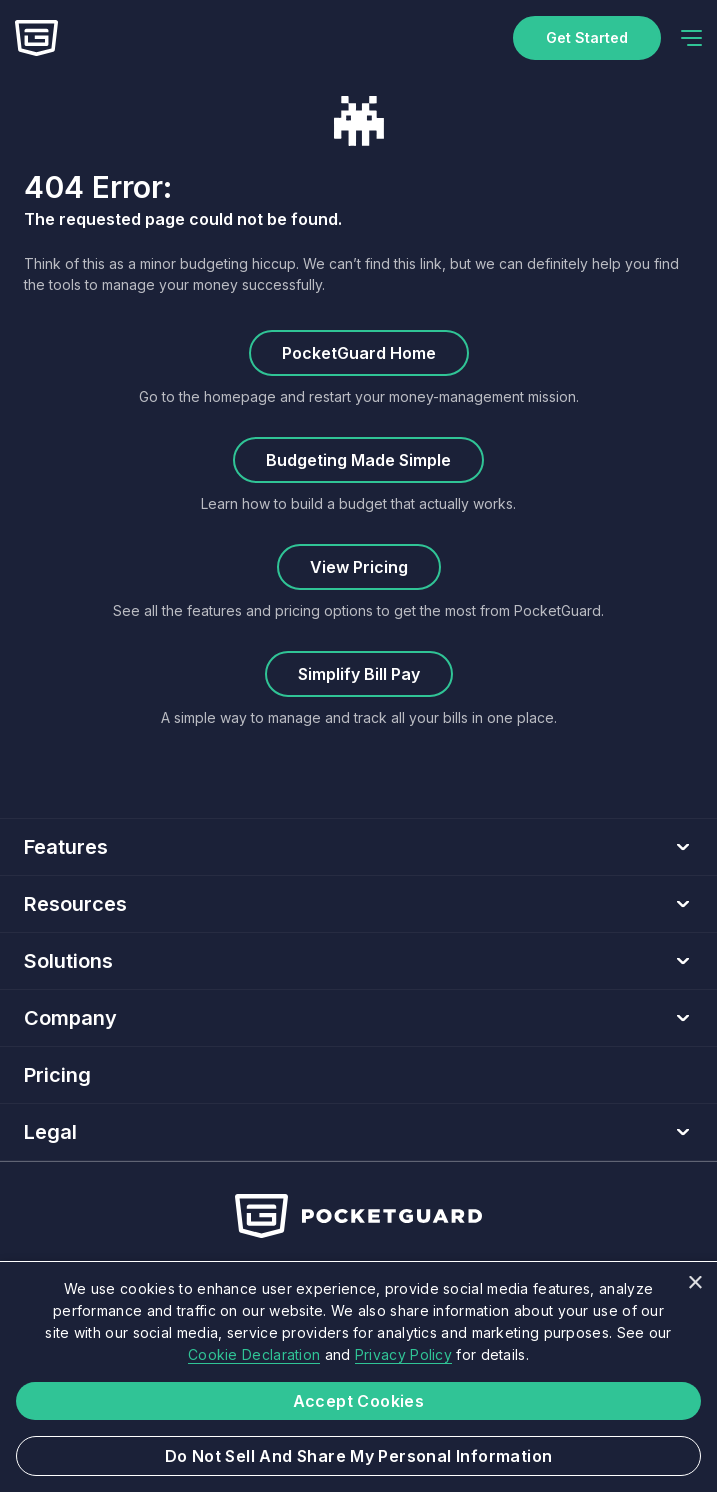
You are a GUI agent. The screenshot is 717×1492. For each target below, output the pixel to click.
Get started (587, 37)
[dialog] (358, 1376)
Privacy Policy (403, 1354)
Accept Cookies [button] (359, 1401)
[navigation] (691, 38)
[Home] (36, 38)
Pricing (57, 1075)
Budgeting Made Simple (358, 460)
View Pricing (359, 567)
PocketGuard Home (359, 353)
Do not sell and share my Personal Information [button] (359, 1456)
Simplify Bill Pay (359, 674)
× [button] (694, 1283)
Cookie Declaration (254, 1354)
